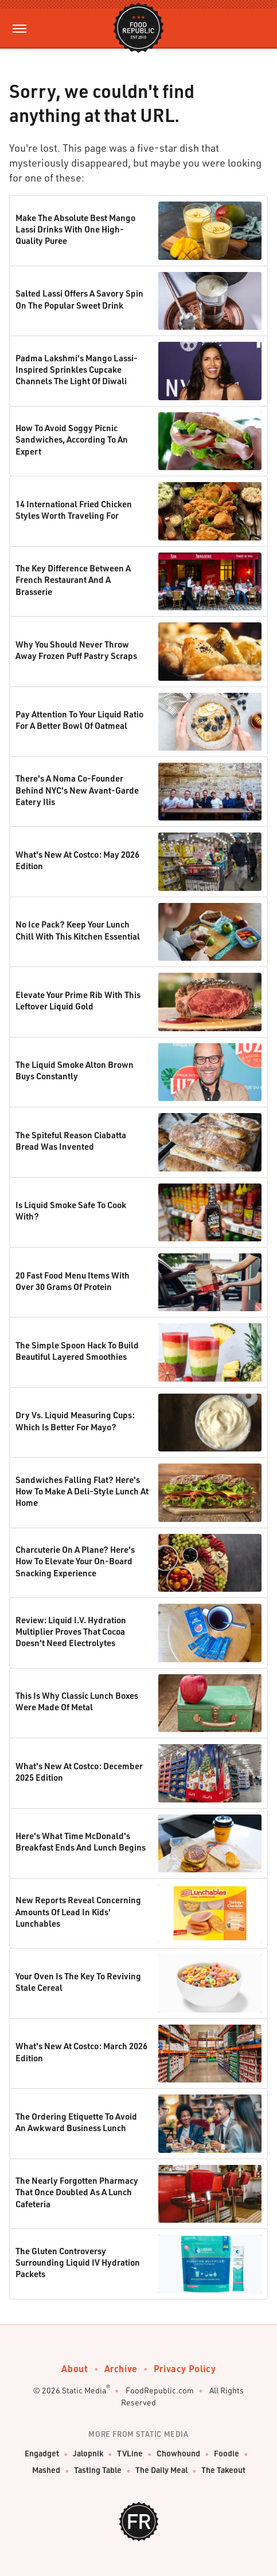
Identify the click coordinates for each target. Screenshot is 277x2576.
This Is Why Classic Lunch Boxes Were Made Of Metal (76, 1701)
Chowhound (178, 2453)
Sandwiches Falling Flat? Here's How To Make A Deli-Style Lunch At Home (82, 1491)
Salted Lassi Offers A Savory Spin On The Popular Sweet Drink (79, 298)
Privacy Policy (185, 2368)
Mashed (46, 2470)
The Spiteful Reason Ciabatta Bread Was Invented (70, 1140)
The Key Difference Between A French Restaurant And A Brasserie (73, 579)
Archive (121, 2368)
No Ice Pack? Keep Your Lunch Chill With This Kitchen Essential (77, 929)
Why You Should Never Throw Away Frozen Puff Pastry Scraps (76, 649)
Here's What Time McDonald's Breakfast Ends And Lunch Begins (80, 1841)
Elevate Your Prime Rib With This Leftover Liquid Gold (78, 1000)
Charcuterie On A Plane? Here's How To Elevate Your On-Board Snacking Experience (75, 1561)
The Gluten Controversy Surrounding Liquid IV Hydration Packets (77, 2262)
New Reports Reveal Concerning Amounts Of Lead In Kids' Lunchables (78, 1911)
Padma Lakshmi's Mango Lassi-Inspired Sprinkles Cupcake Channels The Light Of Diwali (76, 369)
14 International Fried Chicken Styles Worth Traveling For (73, 509)
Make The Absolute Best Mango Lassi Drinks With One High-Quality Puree (75, 229)
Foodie (226, 2453)
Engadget (42, 2453)
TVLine (130, 2453)
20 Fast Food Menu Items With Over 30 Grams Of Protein (72, 1280)
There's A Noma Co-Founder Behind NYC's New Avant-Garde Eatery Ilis (77, 789)
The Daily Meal (161, 2470)
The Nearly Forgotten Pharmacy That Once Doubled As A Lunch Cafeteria (76, 2192)
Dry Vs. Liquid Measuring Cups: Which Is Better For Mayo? (75, 1420)
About (74, 2368)
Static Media (84, 2390)
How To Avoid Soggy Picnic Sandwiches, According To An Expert (71, 439)
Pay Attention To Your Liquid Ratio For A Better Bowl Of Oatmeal (79, 719)
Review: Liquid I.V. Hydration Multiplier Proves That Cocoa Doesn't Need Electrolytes (70, 1631)
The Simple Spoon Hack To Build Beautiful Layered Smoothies (77, 1350)
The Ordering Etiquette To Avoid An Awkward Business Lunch (76, 2121)
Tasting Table (98, 2470)
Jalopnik (88, 2453)
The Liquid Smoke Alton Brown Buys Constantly (74, 1070)
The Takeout (223, 2470)
